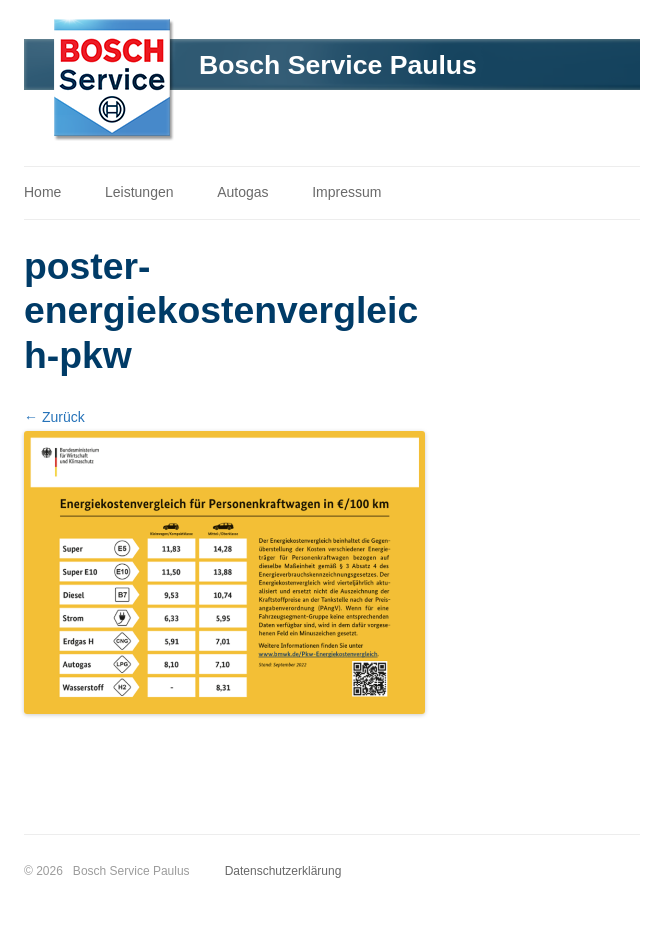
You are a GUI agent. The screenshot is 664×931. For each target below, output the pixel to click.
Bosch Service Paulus (338, 65)
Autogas (242, 192)
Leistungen (139, 192)
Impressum (346, 192)
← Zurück (54, 417)
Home (42, 192)
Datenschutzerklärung (283, 871)
